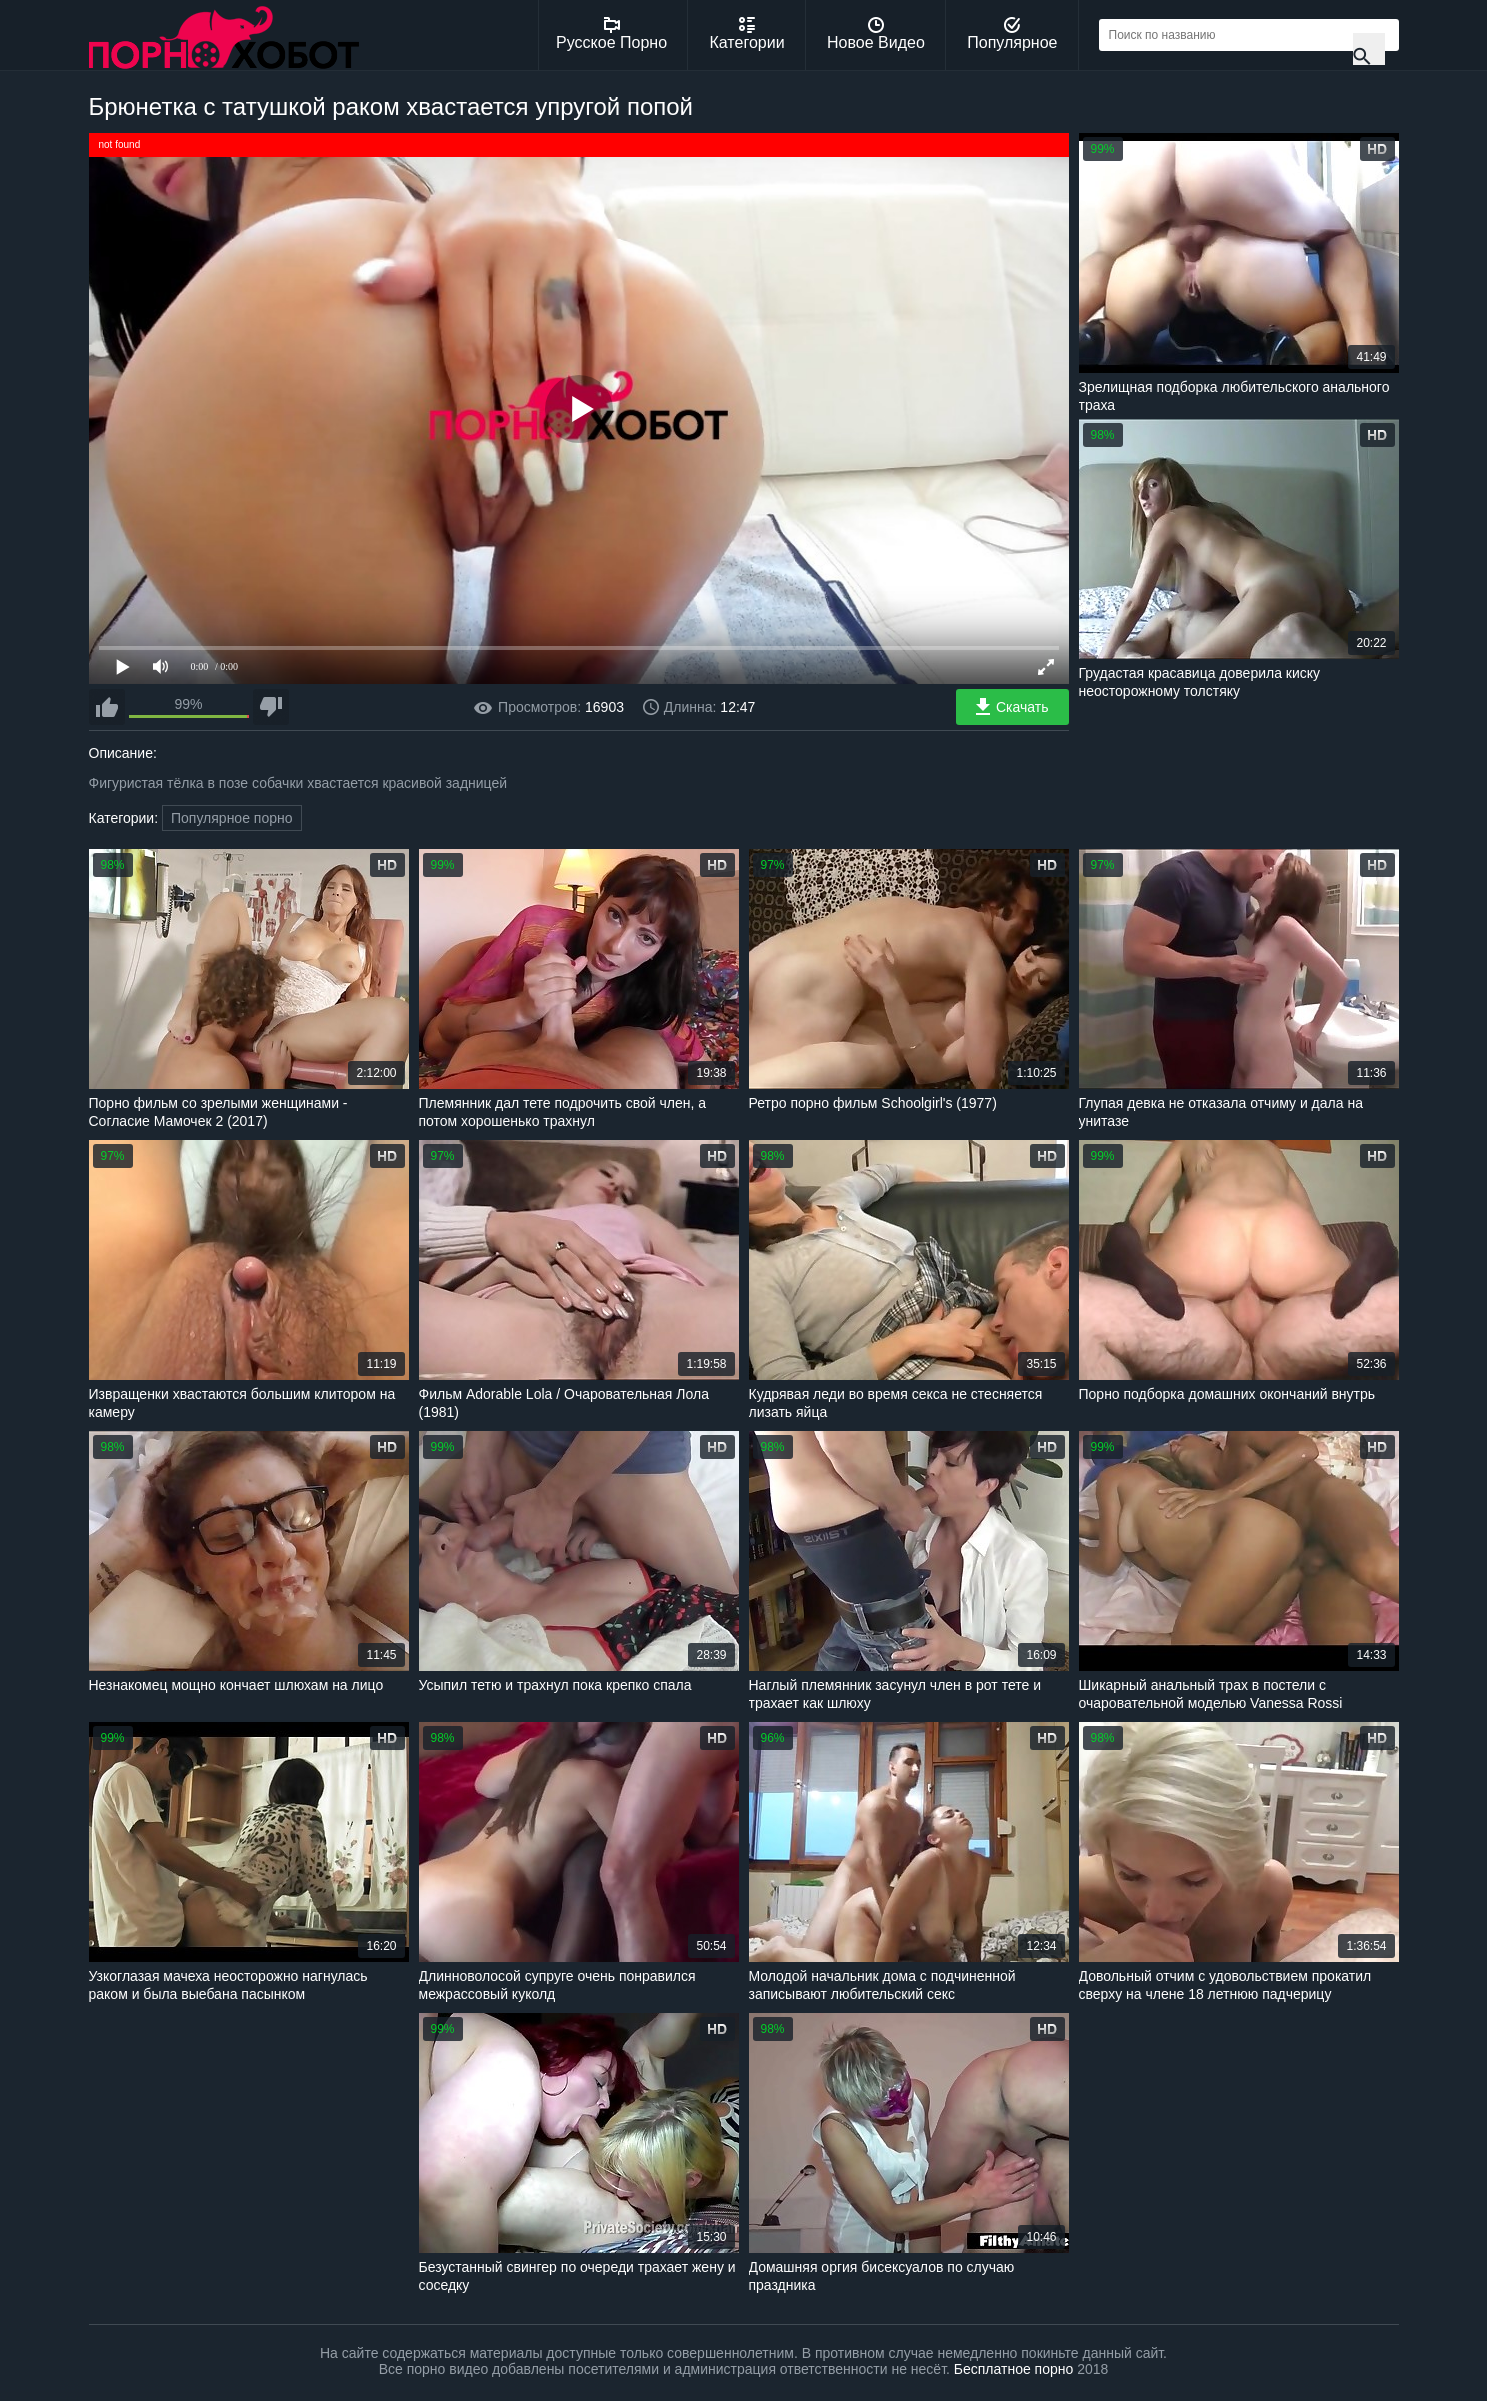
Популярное (1012, 34)
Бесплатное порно (1013, 2369)
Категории (747, 34)
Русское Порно (611, 34)
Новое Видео (876, 34)
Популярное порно (232, 818)
